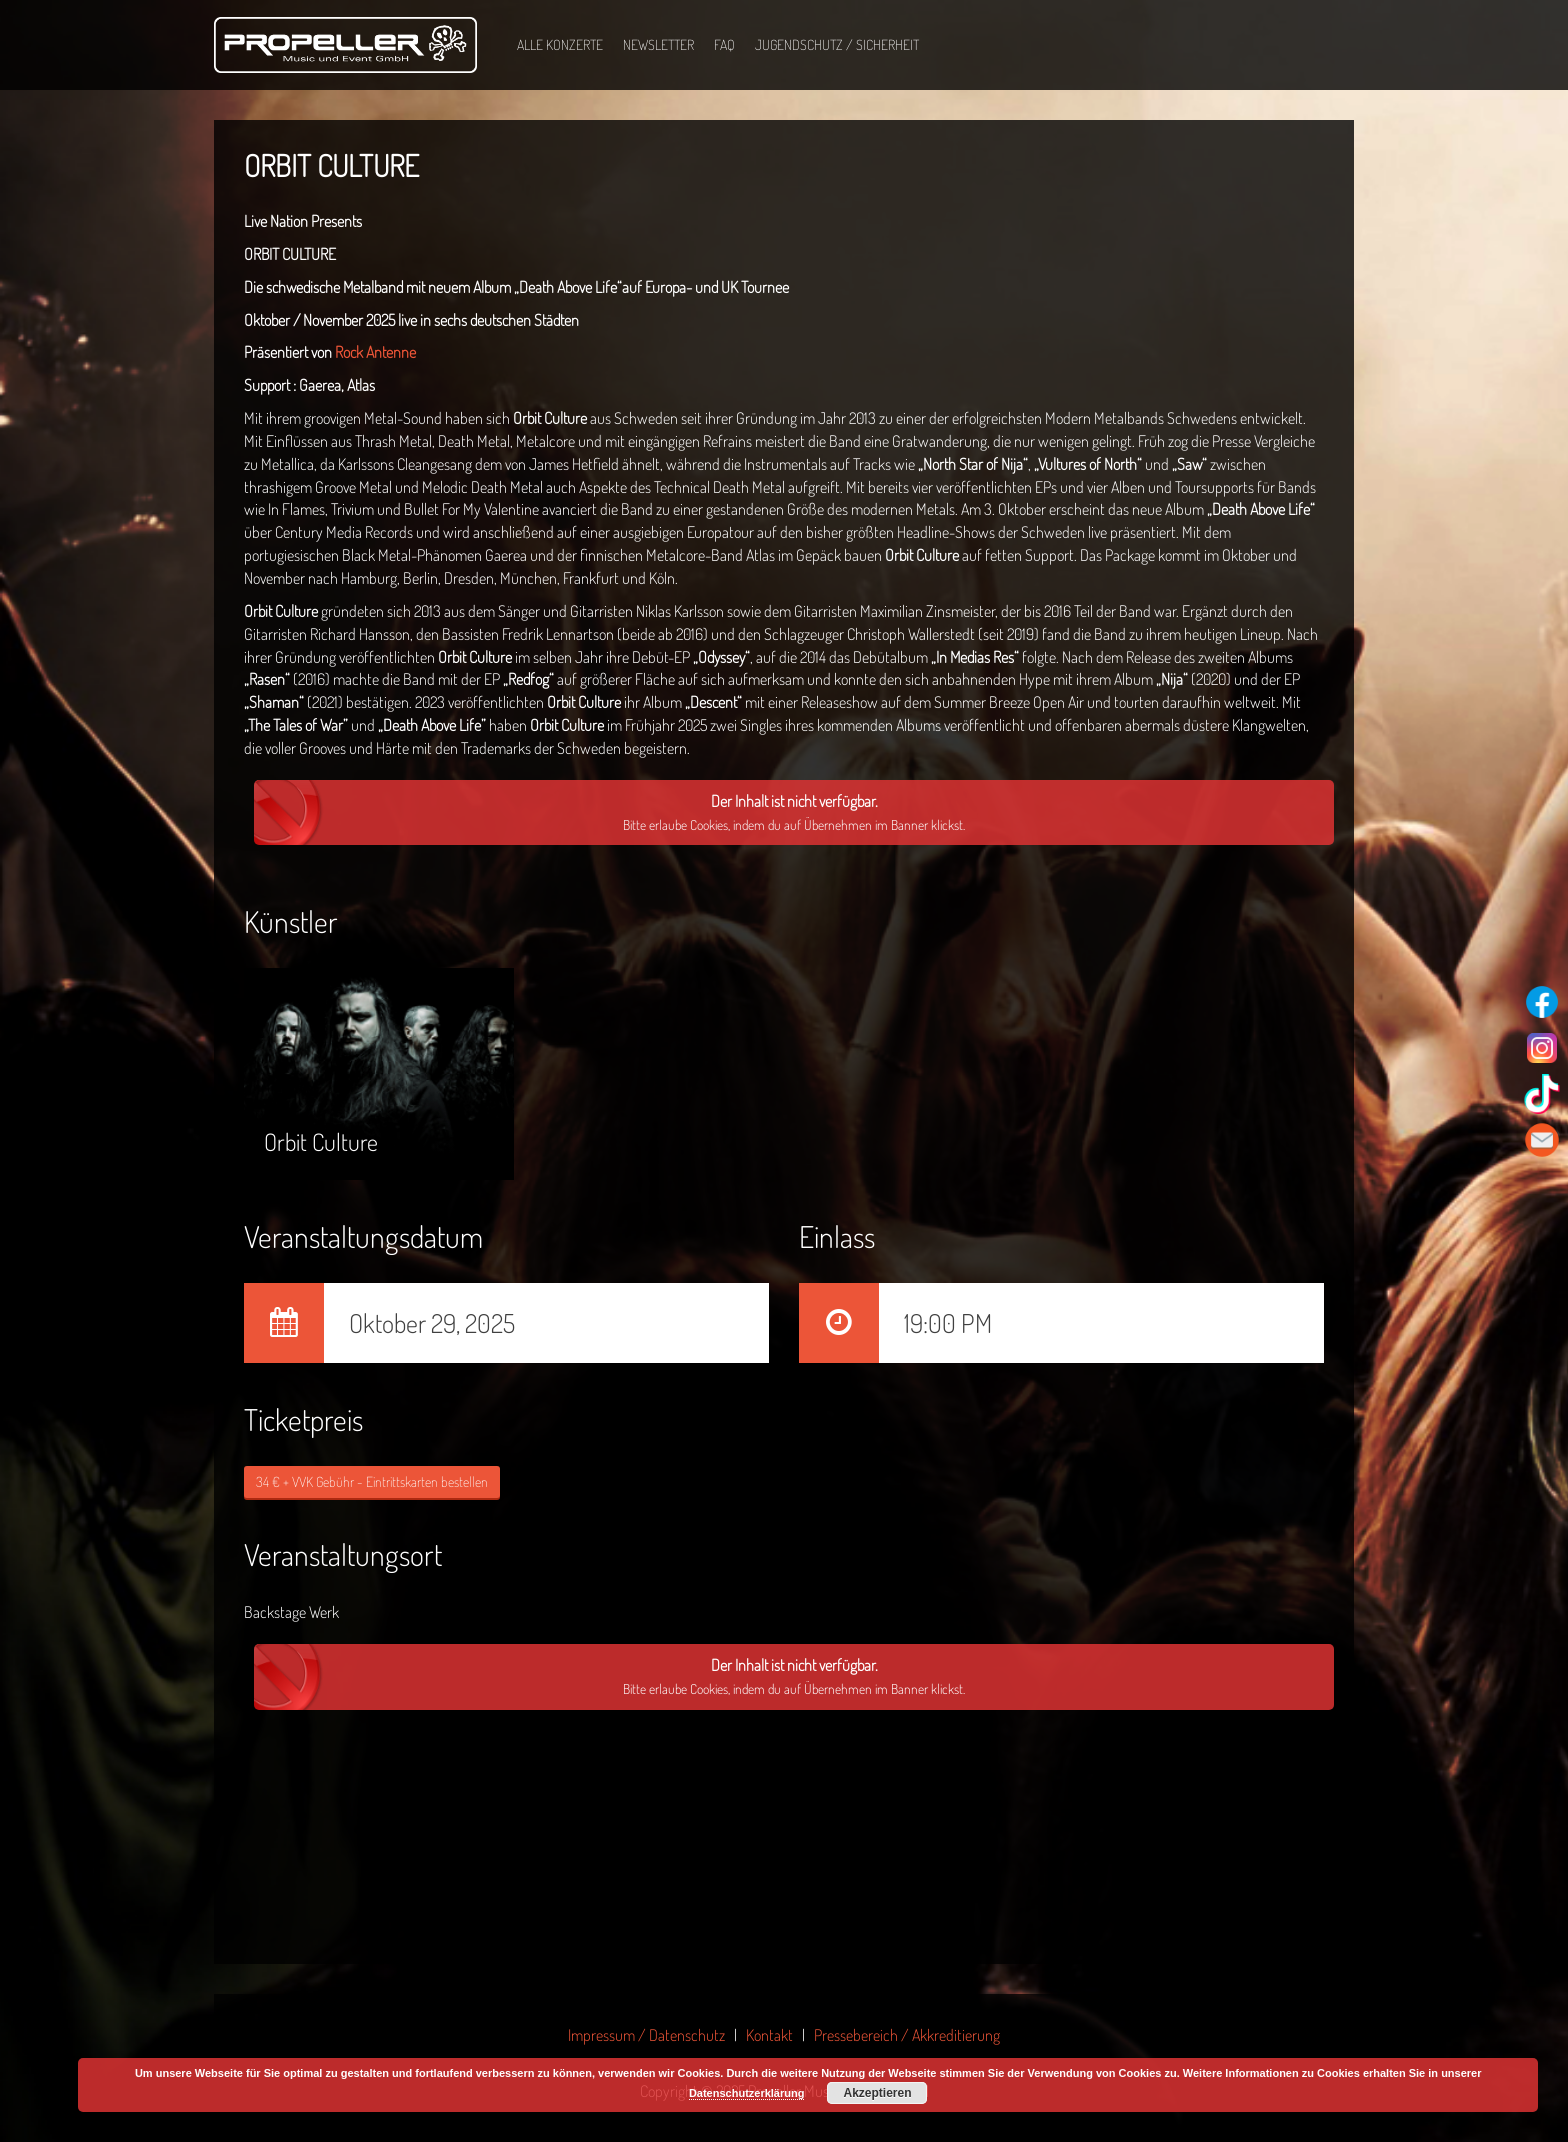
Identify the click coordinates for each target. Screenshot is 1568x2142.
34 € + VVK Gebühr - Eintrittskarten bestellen (372, 1481)
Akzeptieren (877, 2093)
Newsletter (658, 44)
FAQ (724, 44)
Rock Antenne (375, 352)
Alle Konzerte (560, 44)
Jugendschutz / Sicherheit (837, 44)
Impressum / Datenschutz (646, 2035)
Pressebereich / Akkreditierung (907, 2035)
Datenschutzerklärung (747, 2093)
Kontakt (769, 2035)
